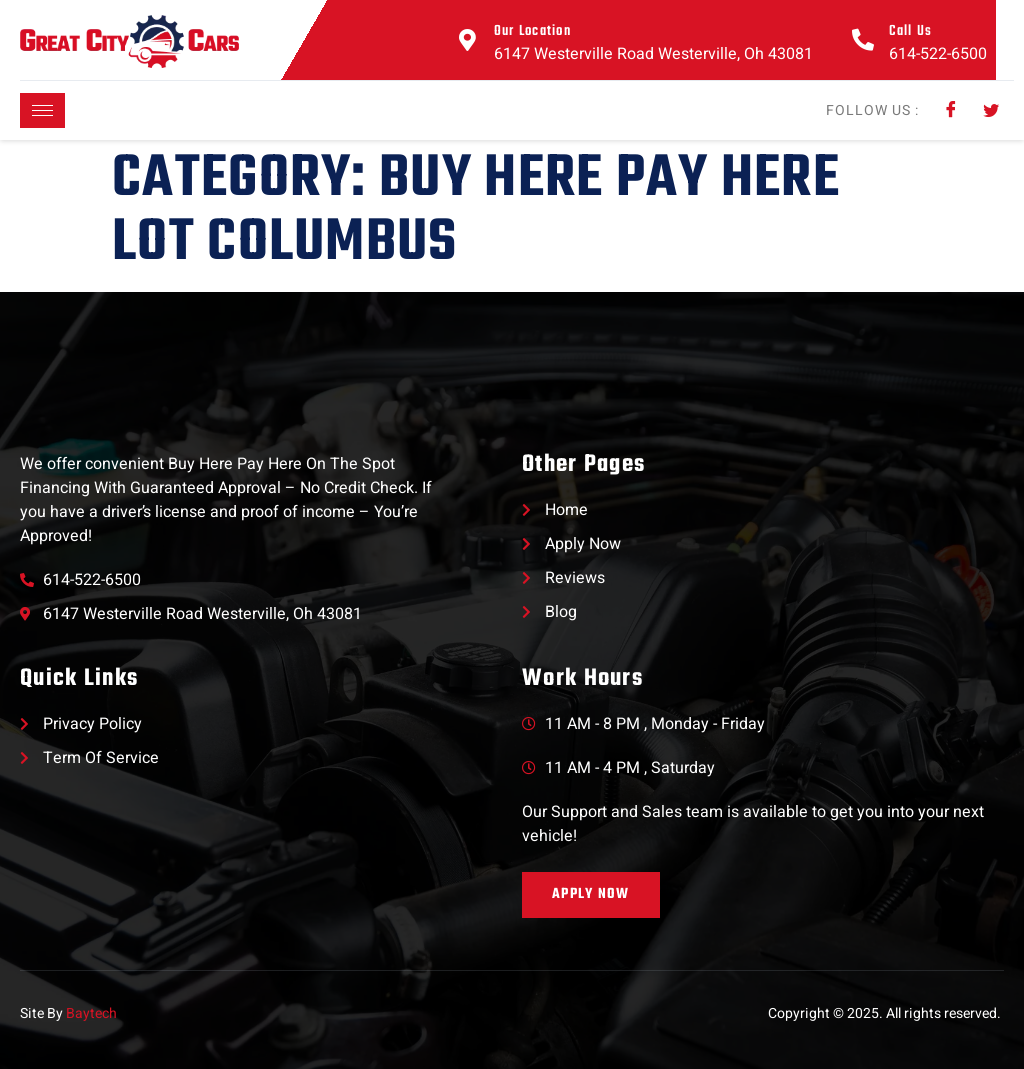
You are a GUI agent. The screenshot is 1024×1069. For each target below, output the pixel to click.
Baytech (91, 1013)
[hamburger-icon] (42, 110)
